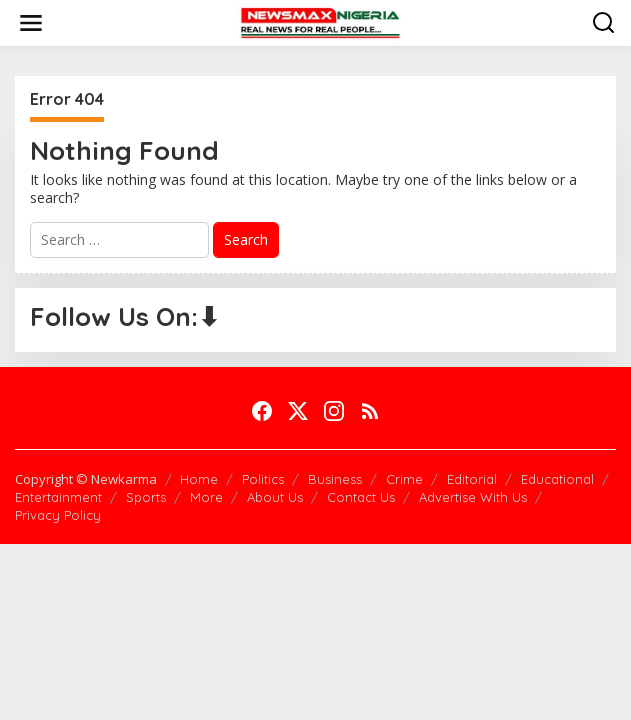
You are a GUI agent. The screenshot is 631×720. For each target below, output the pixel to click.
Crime (404, 479)
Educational (557, 479)
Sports (146, 497)
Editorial (472, 479)
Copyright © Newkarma (86, 479)
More (206, 497)
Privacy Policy (58, 515)
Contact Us (361, 497)
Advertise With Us (473, 497)
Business (335, 479)
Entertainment (58, 497)
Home (199, 479)
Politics (263, 479)
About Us (275, 497)
